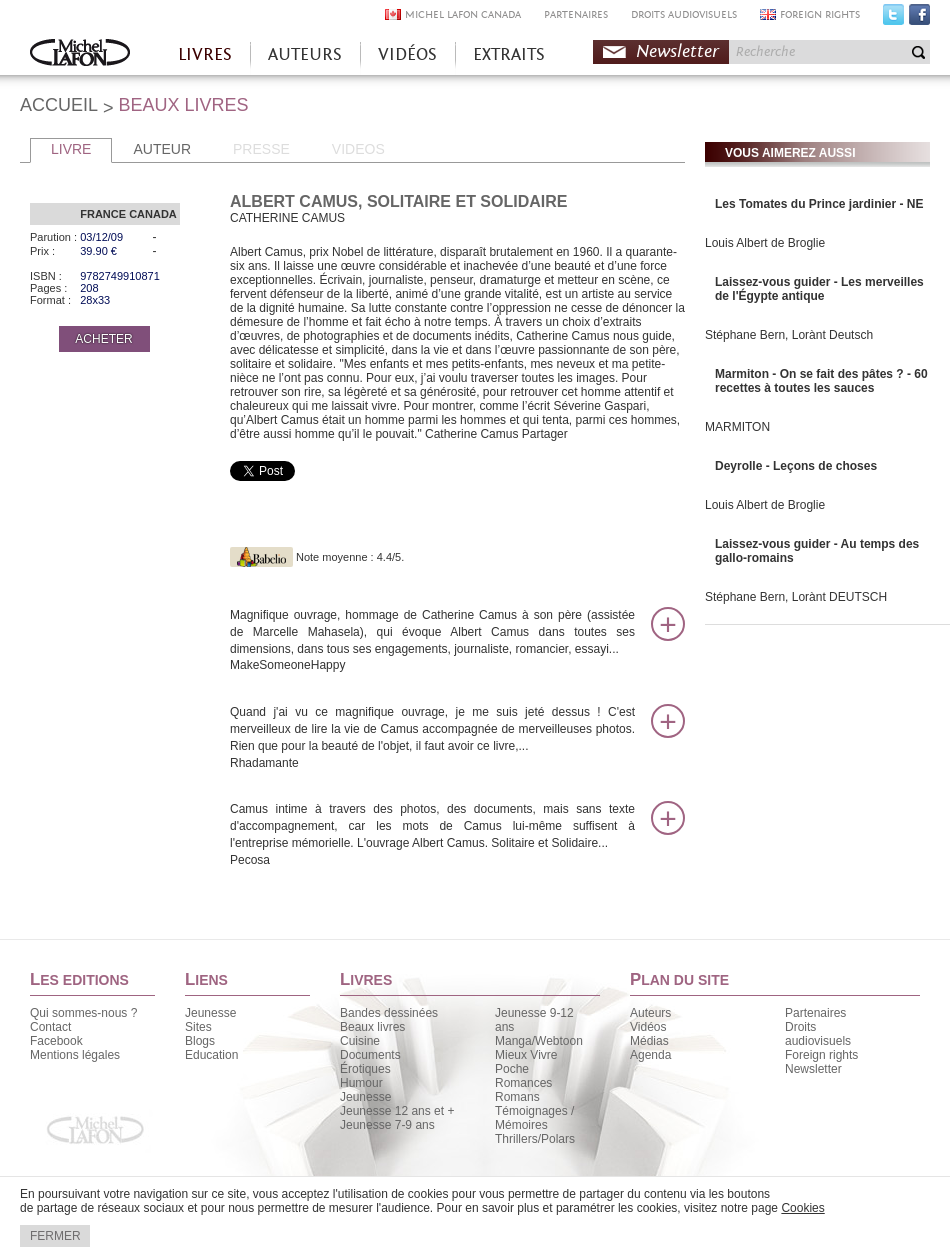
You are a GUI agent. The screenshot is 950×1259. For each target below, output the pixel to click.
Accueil (80, 54)
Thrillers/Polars (535, 1139)
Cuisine (360, 1041)
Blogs (200, 1041)
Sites (198, 1027)
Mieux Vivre (526, 1055)
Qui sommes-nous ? (83, 1013)
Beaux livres (372, 1027)
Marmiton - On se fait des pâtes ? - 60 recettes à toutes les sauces (821, 381)
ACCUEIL (59, 105)
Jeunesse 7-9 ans (387, 1125)
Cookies (802, 1208)
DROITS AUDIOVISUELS (684, 14)
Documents (370, 1055)
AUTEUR (162, 149)
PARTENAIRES (576, 14)
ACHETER (103, 339)
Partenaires (815, 1013)
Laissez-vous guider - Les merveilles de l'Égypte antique (819, 289)
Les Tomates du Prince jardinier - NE (819, 204)
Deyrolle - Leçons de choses (796, 466)
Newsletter (677, 51)
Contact (50, 1027)
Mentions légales (75, 1055)
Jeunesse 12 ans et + (397, 1111)
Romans (517, 1097)
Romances (523, 1083)
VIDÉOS (407, 54)
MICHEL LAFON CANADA (463, 14)
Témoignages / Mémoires (534, 1118)
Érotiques (365, 1069)
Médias (649, 1041)
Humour (361, 1083)
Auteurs (650, 1013)
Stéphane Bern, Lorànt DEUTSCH (796, 597)
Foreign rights (821, 1055)
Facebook (919, 19)
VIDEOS (358, 149)
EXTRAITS (509, 54)
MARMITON (737, 427)
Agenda (650, 1055)
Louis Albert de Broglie (765, 243)
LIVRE (71, 149)
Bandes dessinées (389, 1013)
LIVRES (205, 54)
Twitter (893, 19)
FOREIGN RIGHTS (820, 14)
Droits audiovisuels (818, 1034)
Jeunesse (210, 1013)
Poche (512, 1069)
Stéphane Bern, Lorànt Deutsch (789, 335)
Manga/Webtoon (539, 1041)
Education (211, 1055)
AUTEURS (305, 54)
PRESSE (261, 149)
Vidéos (648, 1027)
